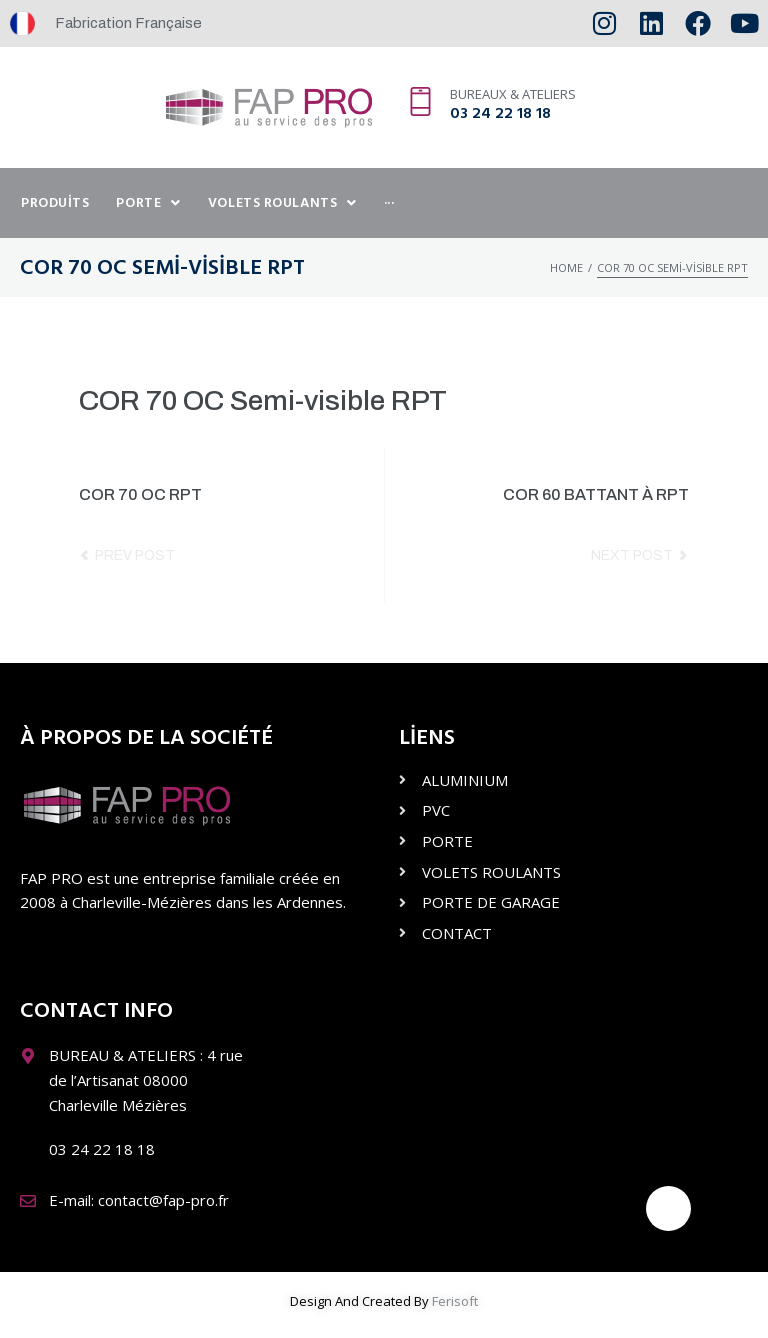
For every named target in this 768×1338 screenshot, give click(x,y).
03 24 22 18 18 (500, 114)
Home (566, 267)
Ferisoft (455, 1301)
